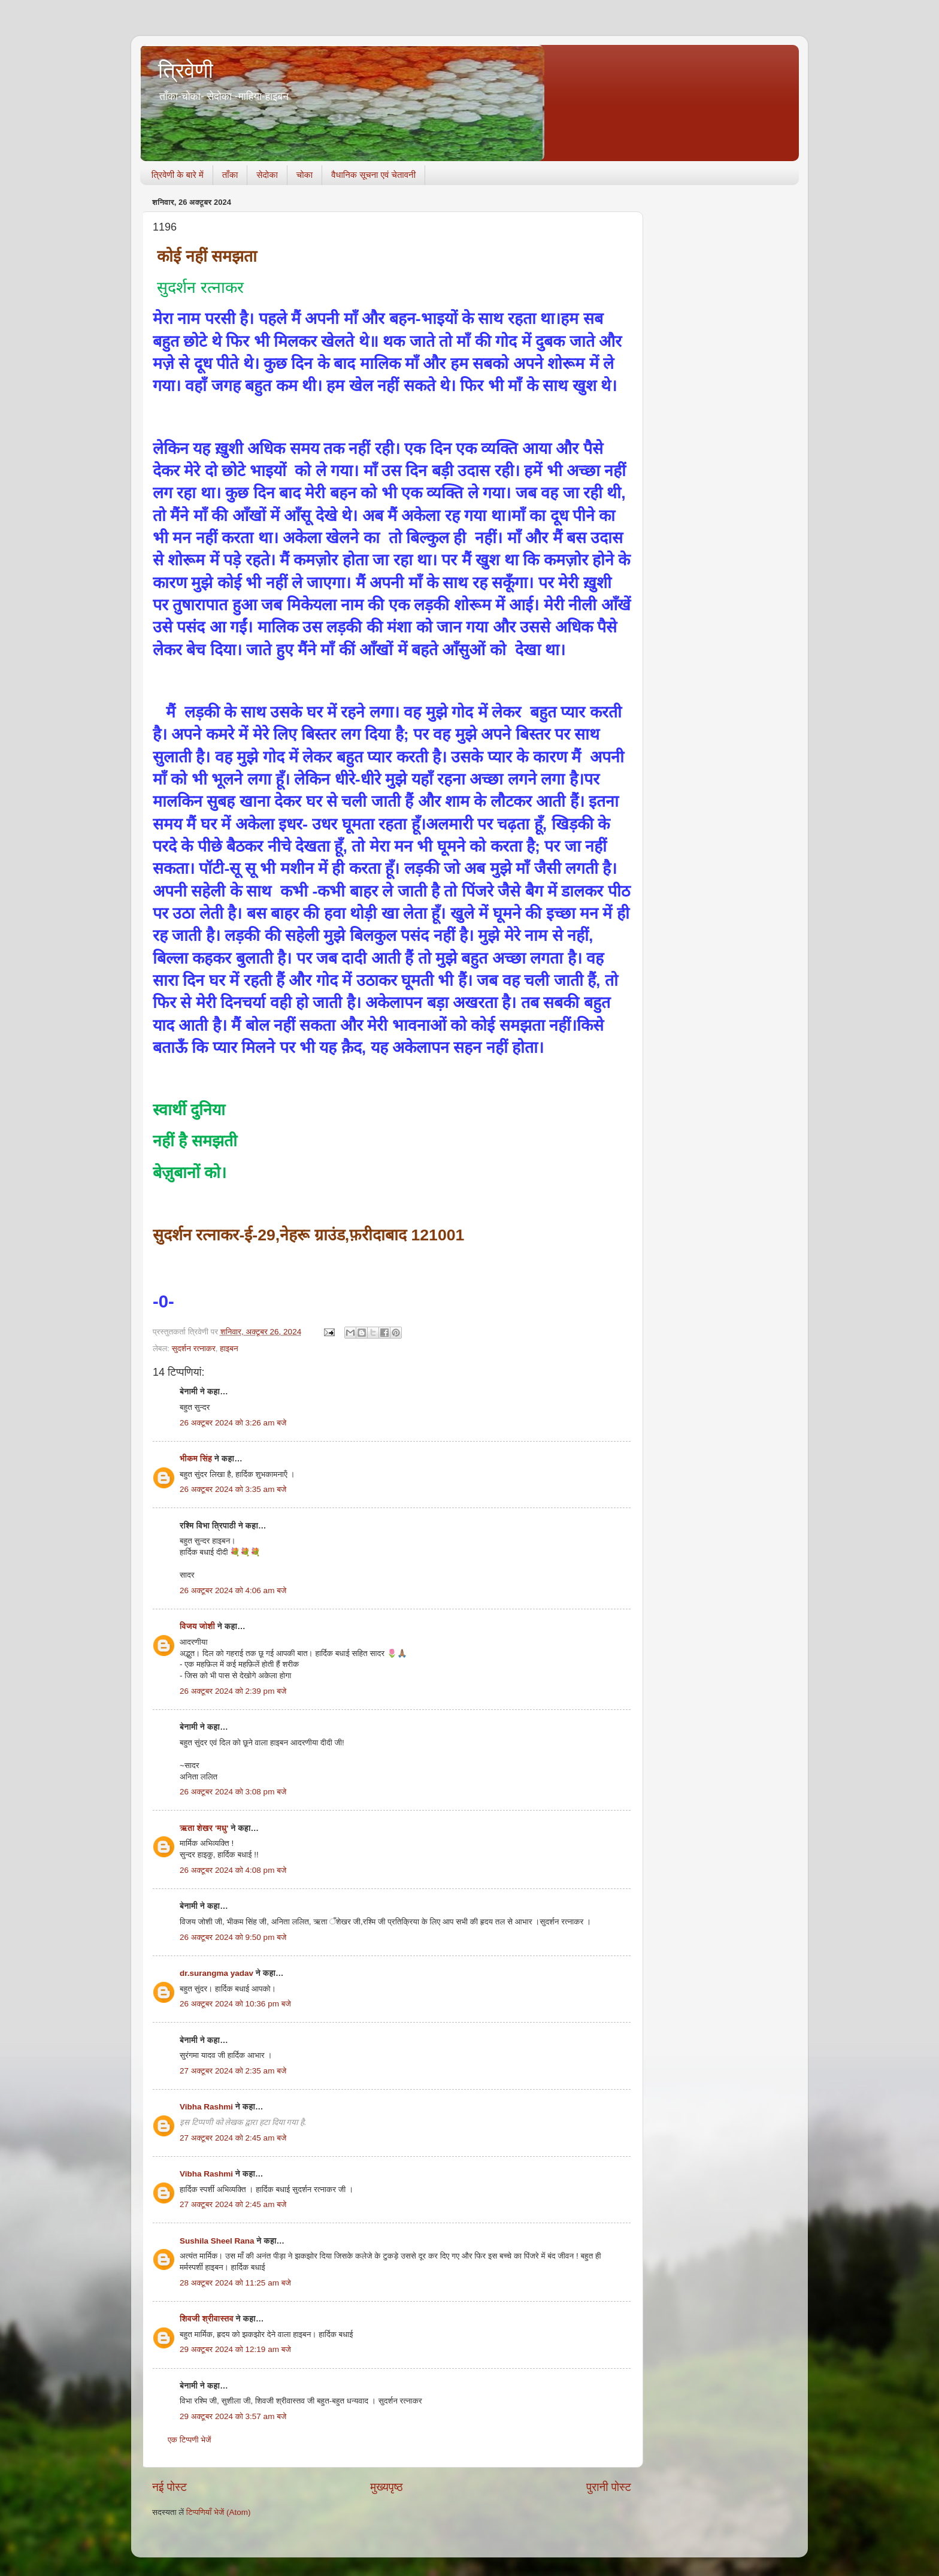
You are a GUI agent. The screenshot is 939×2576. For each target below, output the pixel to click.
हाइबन (229, 1348)
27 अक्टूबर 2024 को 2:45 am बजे (233, 2137)
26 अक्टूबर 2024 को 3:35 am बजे (233, 1489)
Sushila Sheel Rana (217, 2240)
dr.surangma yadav (216, 1973)
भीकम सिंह (196, 1458)
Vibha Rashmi (206, 2106)
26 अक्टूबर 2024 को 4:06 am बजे (233, 1590)
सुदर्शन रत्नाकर (194, 1348)
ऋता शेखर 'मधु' (204, 1828)
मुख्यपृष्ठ (386, 2487)
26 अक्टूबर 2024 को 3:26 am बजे (233, 1422)
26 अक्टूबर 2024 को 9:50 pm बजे (233, 1937)
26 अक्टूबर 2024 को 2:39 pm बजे (233, 1691)
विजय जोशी (197, 1626)
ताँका (230, 174)
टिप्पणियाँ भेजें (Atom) (218, 2512)
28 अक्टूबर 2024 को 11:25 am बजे (235, 2282)
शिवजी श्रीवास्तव (207, 2318)
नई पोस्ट (169, 2487)
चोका (304, 174)
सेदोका (267, 174)
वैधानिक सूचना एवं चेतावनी (373, 174)
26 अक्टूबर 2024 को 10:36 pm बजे (235, 2003)
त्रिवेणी (185, 70)
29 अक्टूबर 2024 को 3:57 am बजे (233, 2416)
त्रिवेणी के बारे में (178, 174)
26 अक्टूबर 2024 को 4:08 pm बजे (233, 1870)
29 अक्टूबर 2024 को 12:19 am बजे (235, 2349)
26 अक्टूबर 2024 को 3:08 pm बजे (233, 1791)
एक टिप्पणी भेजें (189, 2439)
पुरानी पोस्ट (608, 2487)
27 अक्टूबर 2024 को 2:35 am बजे (233, 2070)
